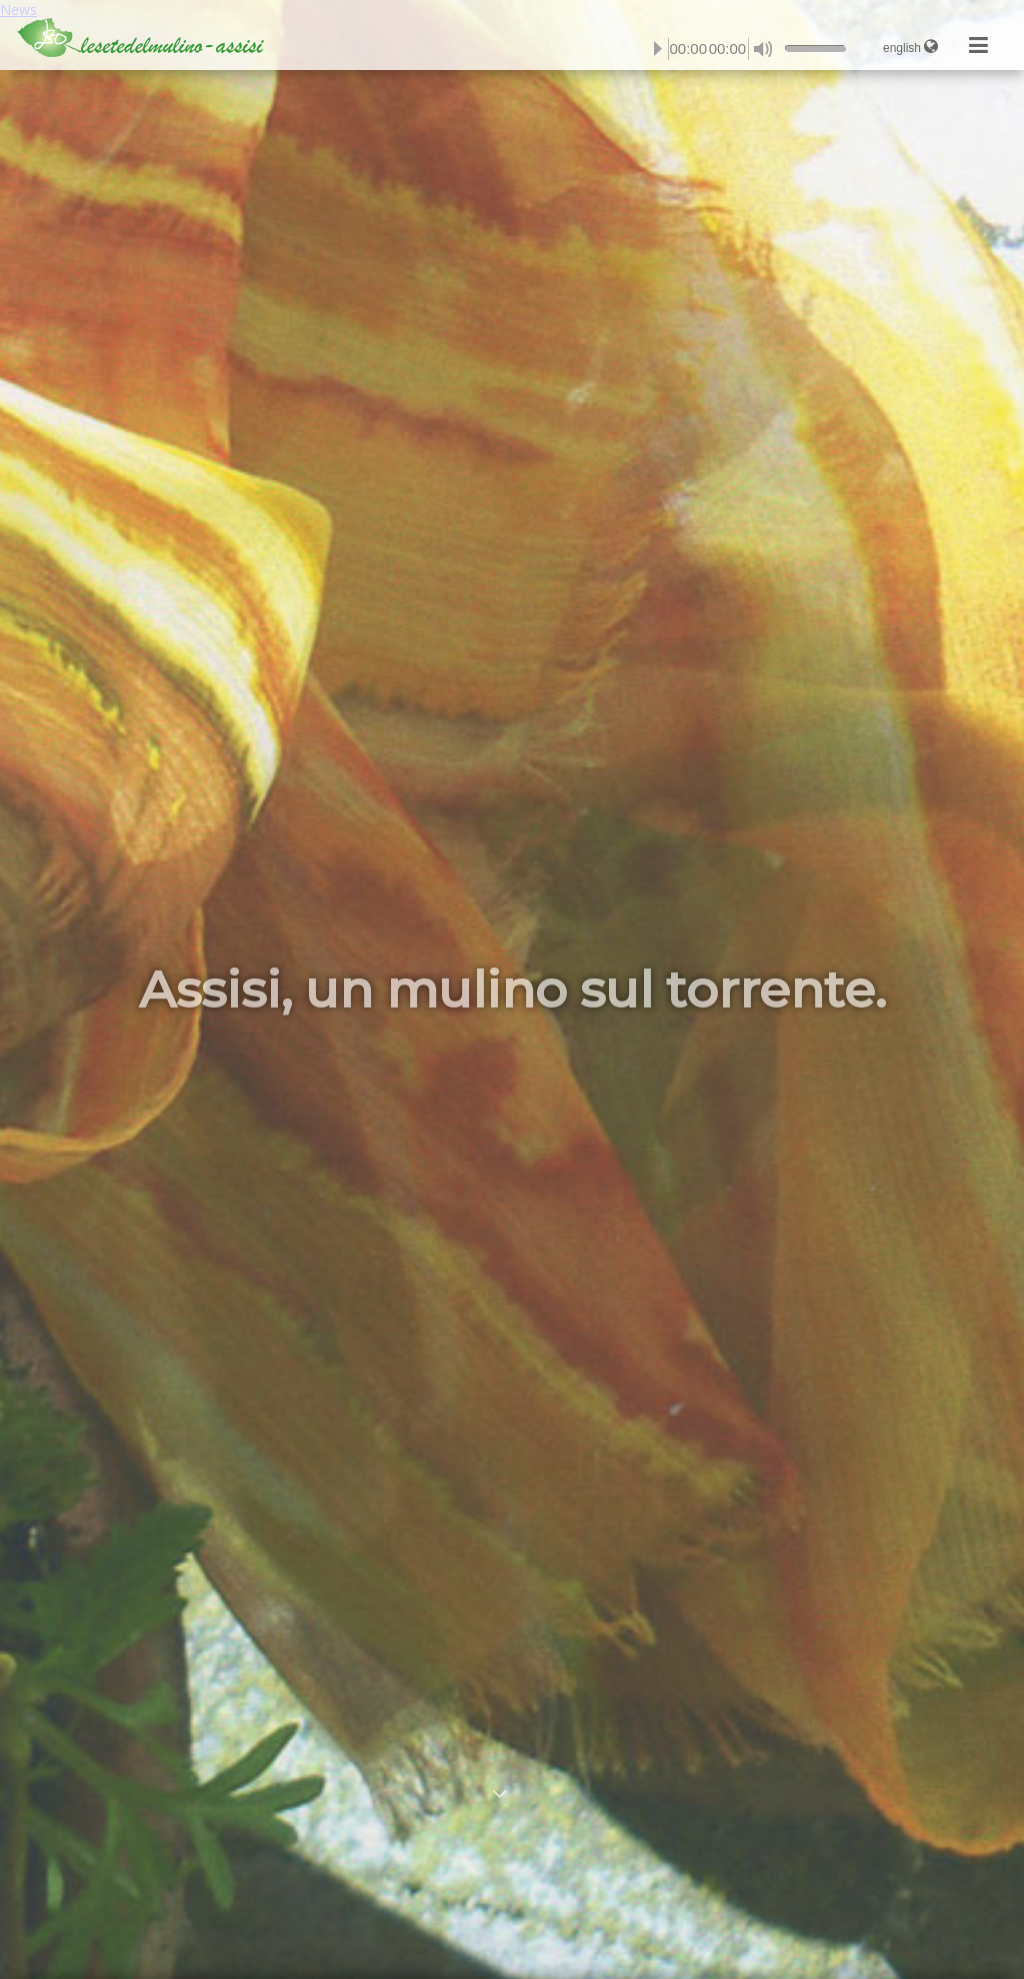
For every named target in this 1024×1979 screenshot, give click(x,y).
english (910, 46)
